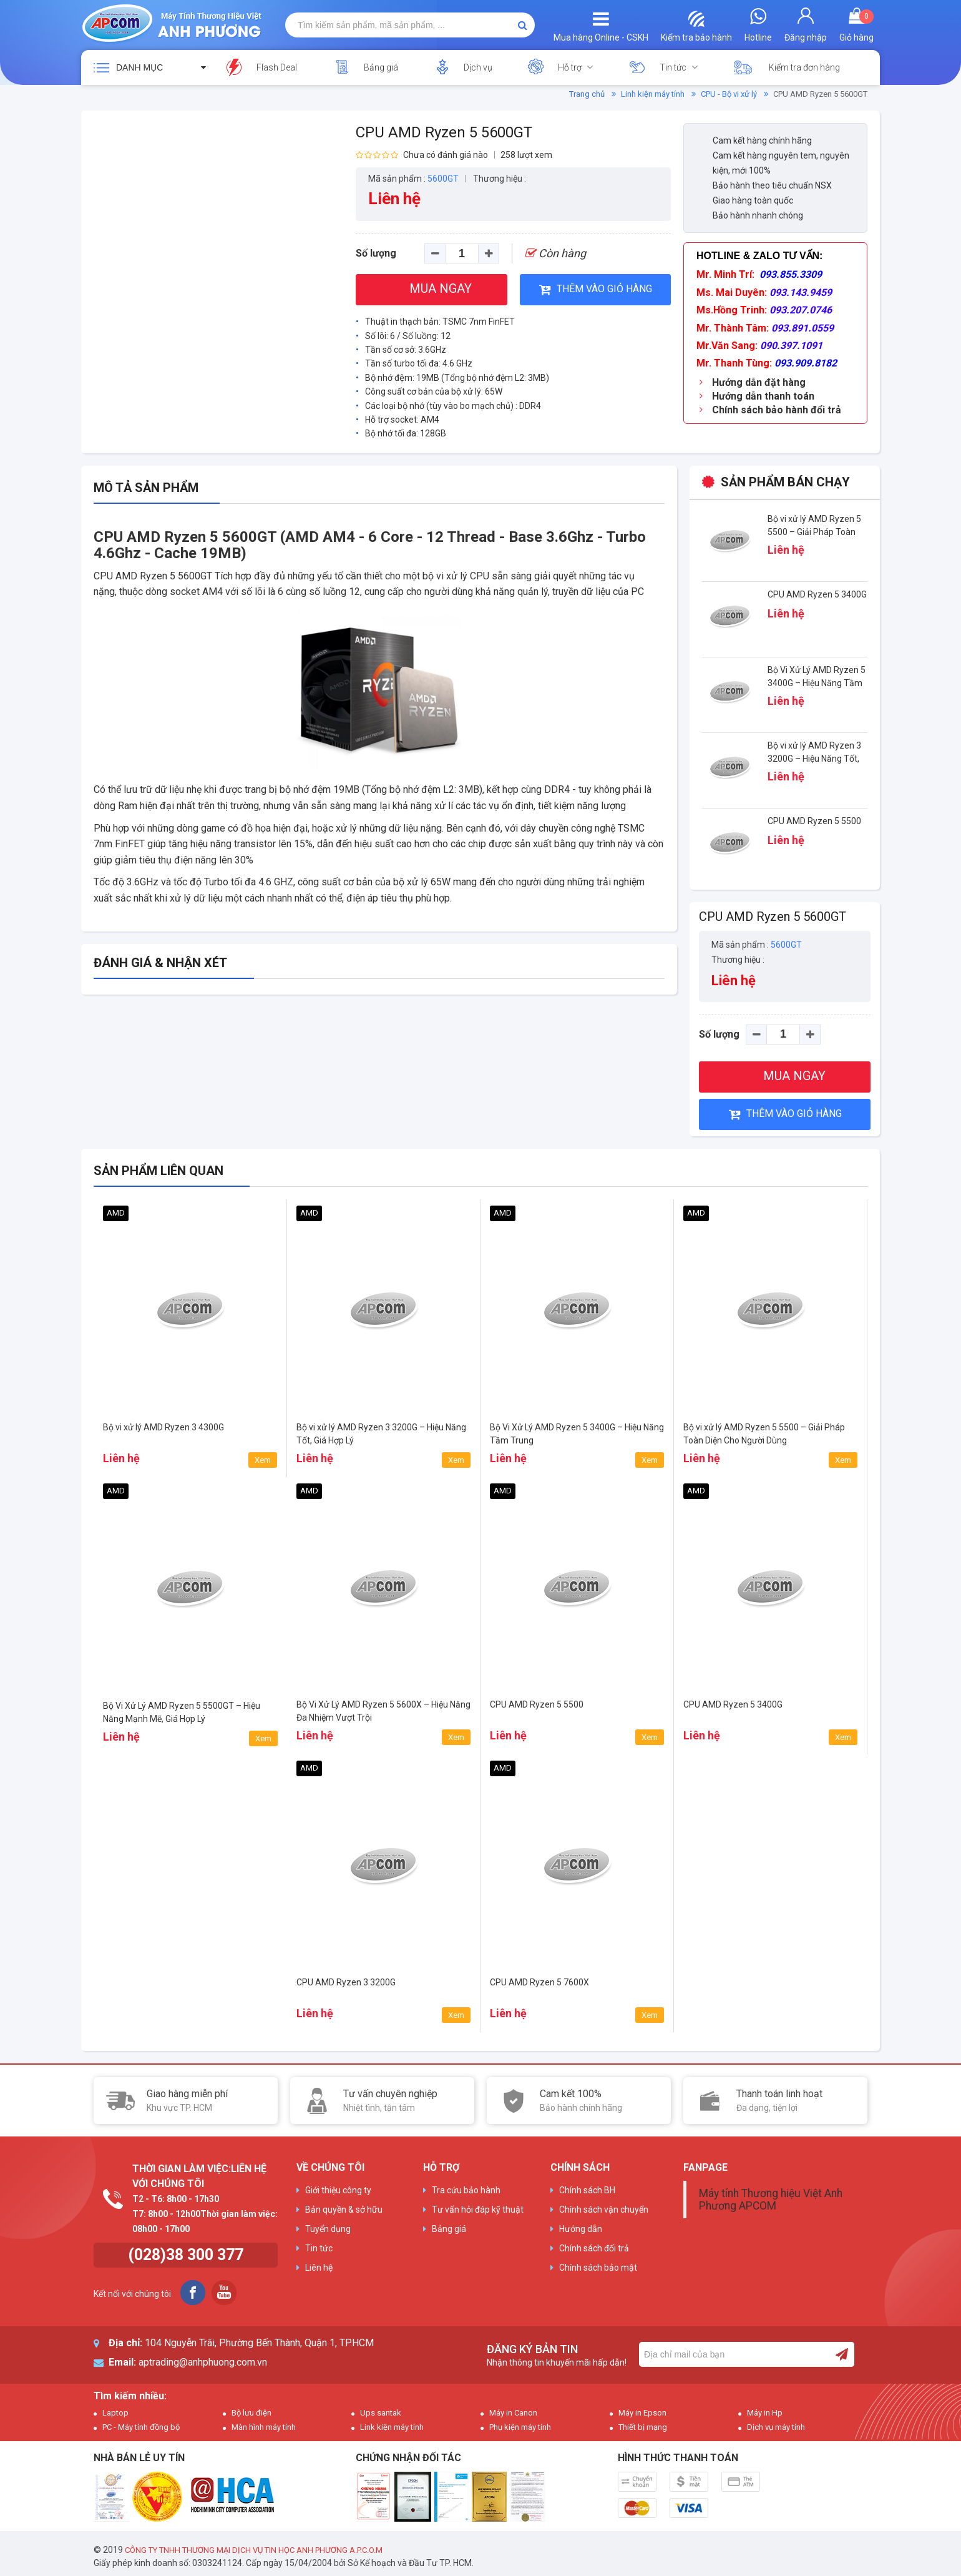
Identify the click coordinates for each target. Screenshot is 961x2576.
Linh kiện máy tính (653, 94)
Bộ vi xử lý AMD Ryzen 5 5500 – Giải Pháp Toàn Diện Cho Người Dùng (814, 532)
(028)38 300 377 (185, 2255)
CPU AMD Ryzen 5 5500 (814, 821)
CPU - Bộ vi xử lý (729, 94)
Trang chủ (587, 94)
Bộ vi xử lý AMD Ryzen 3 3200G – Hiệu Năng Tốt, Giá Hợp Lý (814, 758)
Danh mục (139, 67)
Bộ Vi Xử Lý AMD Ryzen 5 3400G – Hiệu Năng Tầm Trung (817, 683)
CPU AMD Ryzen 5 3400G (817, 594)
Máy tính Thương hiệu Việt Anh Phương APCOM (770, 2199)
